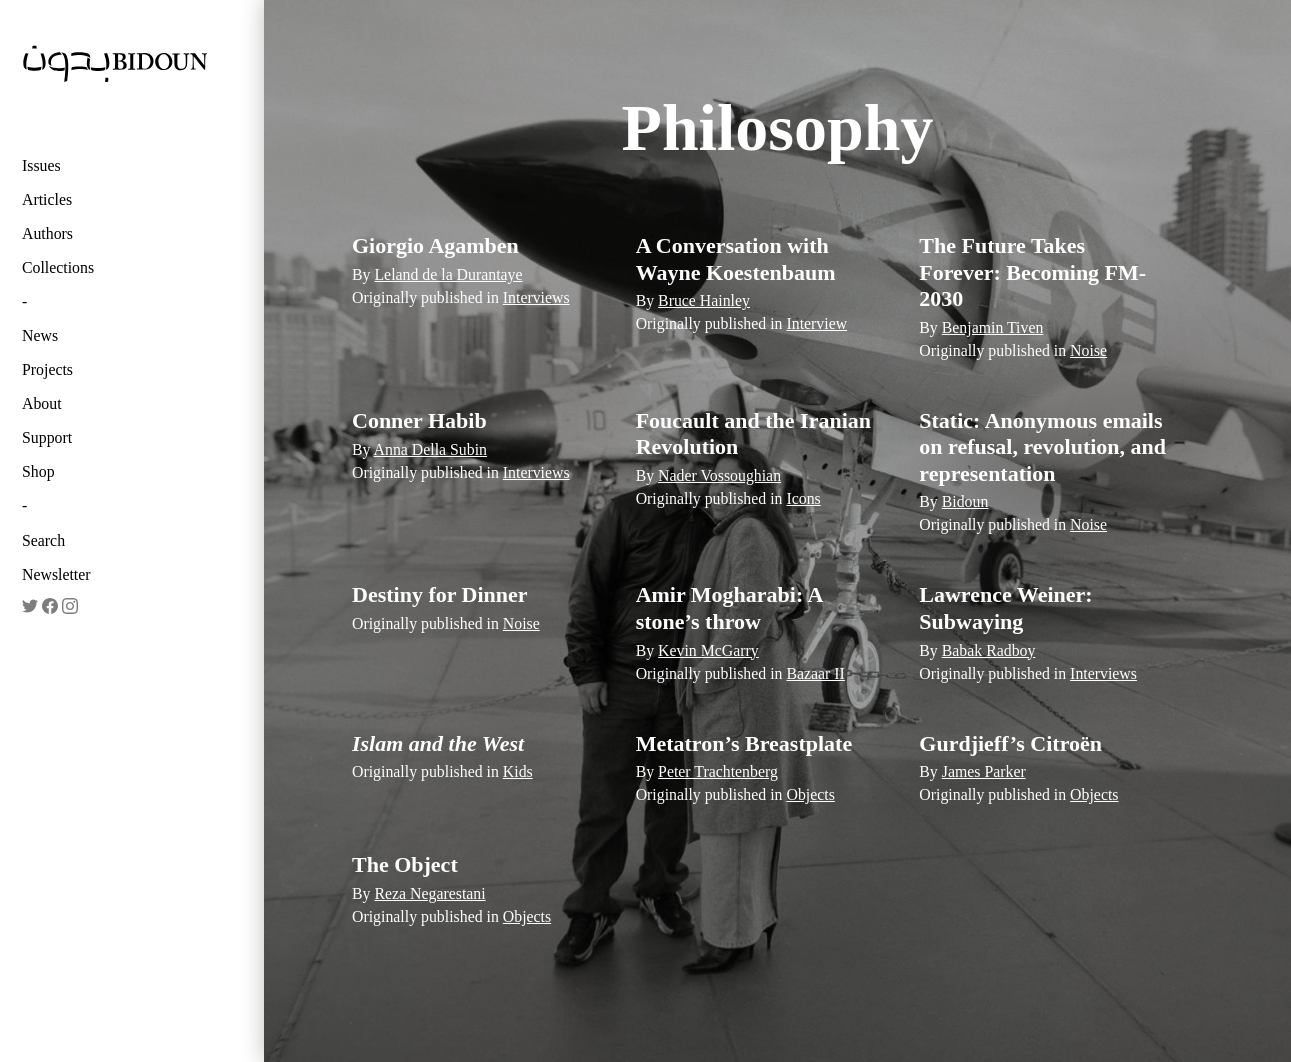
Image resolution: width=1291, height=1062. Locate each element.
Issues (41, 165)
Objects (810, 794)
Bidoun (965, 501)
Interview (816, 323)
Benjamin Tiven (993, 327)
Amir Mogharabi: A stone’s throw (729, 607)
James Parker (984, 771)
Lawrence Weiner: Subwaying (1005, 607)
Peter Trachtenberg (718, 771)
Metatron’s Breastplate (744, 743)
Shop (38, 471)
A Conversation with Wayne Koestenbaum (736, 258)
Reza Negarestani (429, 893)
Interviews (536, 297)
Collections (58, 267)
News (40, 335)
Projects (47, 369)
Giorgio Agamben (435, 245)
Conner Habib (419, 420)
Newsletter (56, 574)
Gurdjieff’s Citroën (1010, 743)
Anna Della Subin (430, 449)
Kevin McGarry (708, 650)
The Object (405, 864)
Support (47, 437)
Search (43, 540)
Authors (47, 233)
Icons (803, 498)
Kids (518, 771)
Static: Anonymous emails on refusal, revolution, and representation (1042, 447)
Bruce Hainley (704, 300)
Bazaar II (815, 673)
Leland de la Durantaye (448, 274)
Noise (1088, 350)
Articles (47, 199)
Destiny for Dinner (440, 594)
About (42, 403)
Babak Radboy (989, 650)
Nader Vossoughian (719, 475)
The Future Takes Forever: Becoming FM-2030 (1032, 272)
